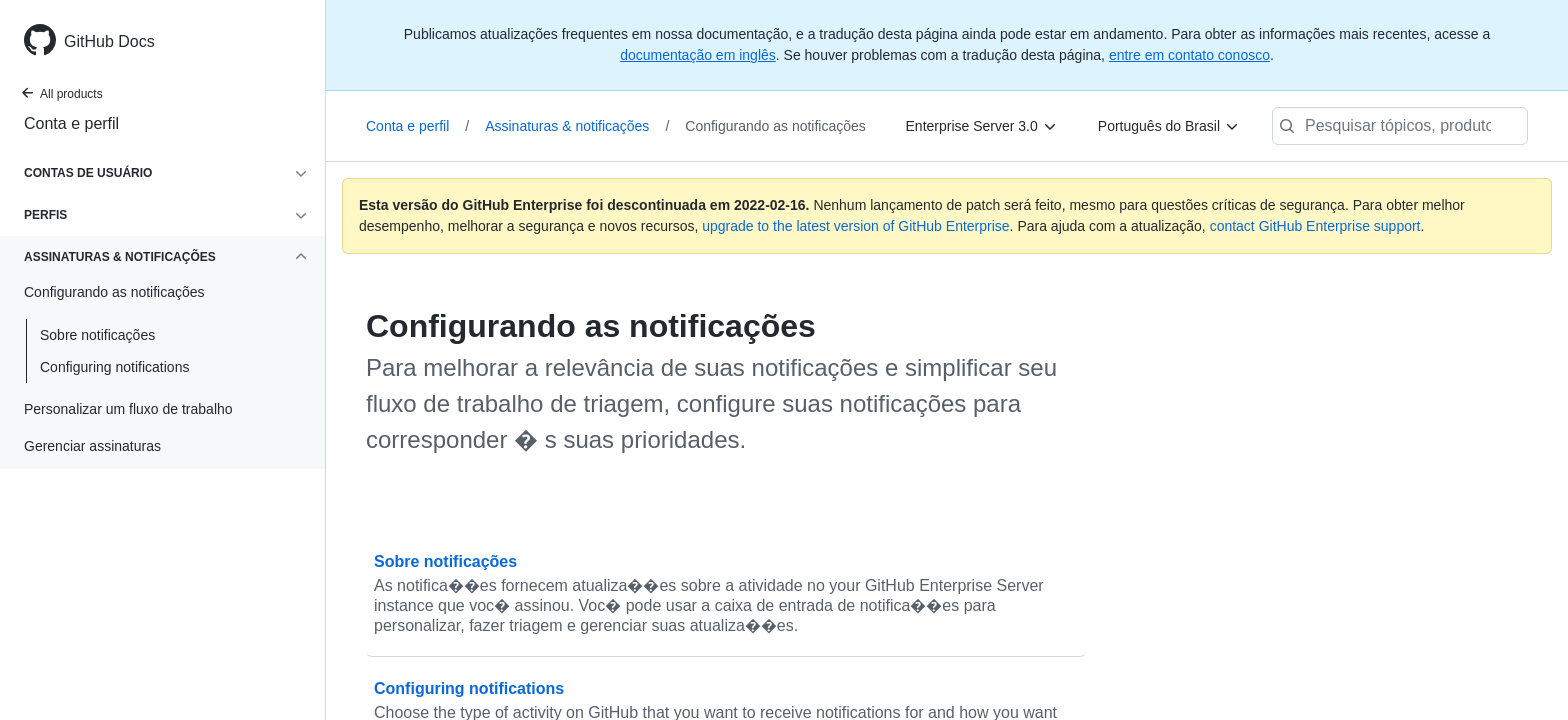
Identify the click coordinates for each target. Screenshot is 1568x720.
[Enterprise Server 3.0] (982, 126)
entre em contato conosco (1189, 55)
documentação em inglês (698, 55)
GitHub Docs (109, 41)
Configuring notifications (114, 367)
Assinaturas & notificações (577, 126)
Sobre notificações (97, 335)
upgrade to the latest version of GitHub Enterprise (855, 226)
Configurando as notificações (775, 126)
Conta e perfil (71, 123)
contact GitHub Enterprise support (1315, 226)
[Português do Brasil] (1169, 126)
